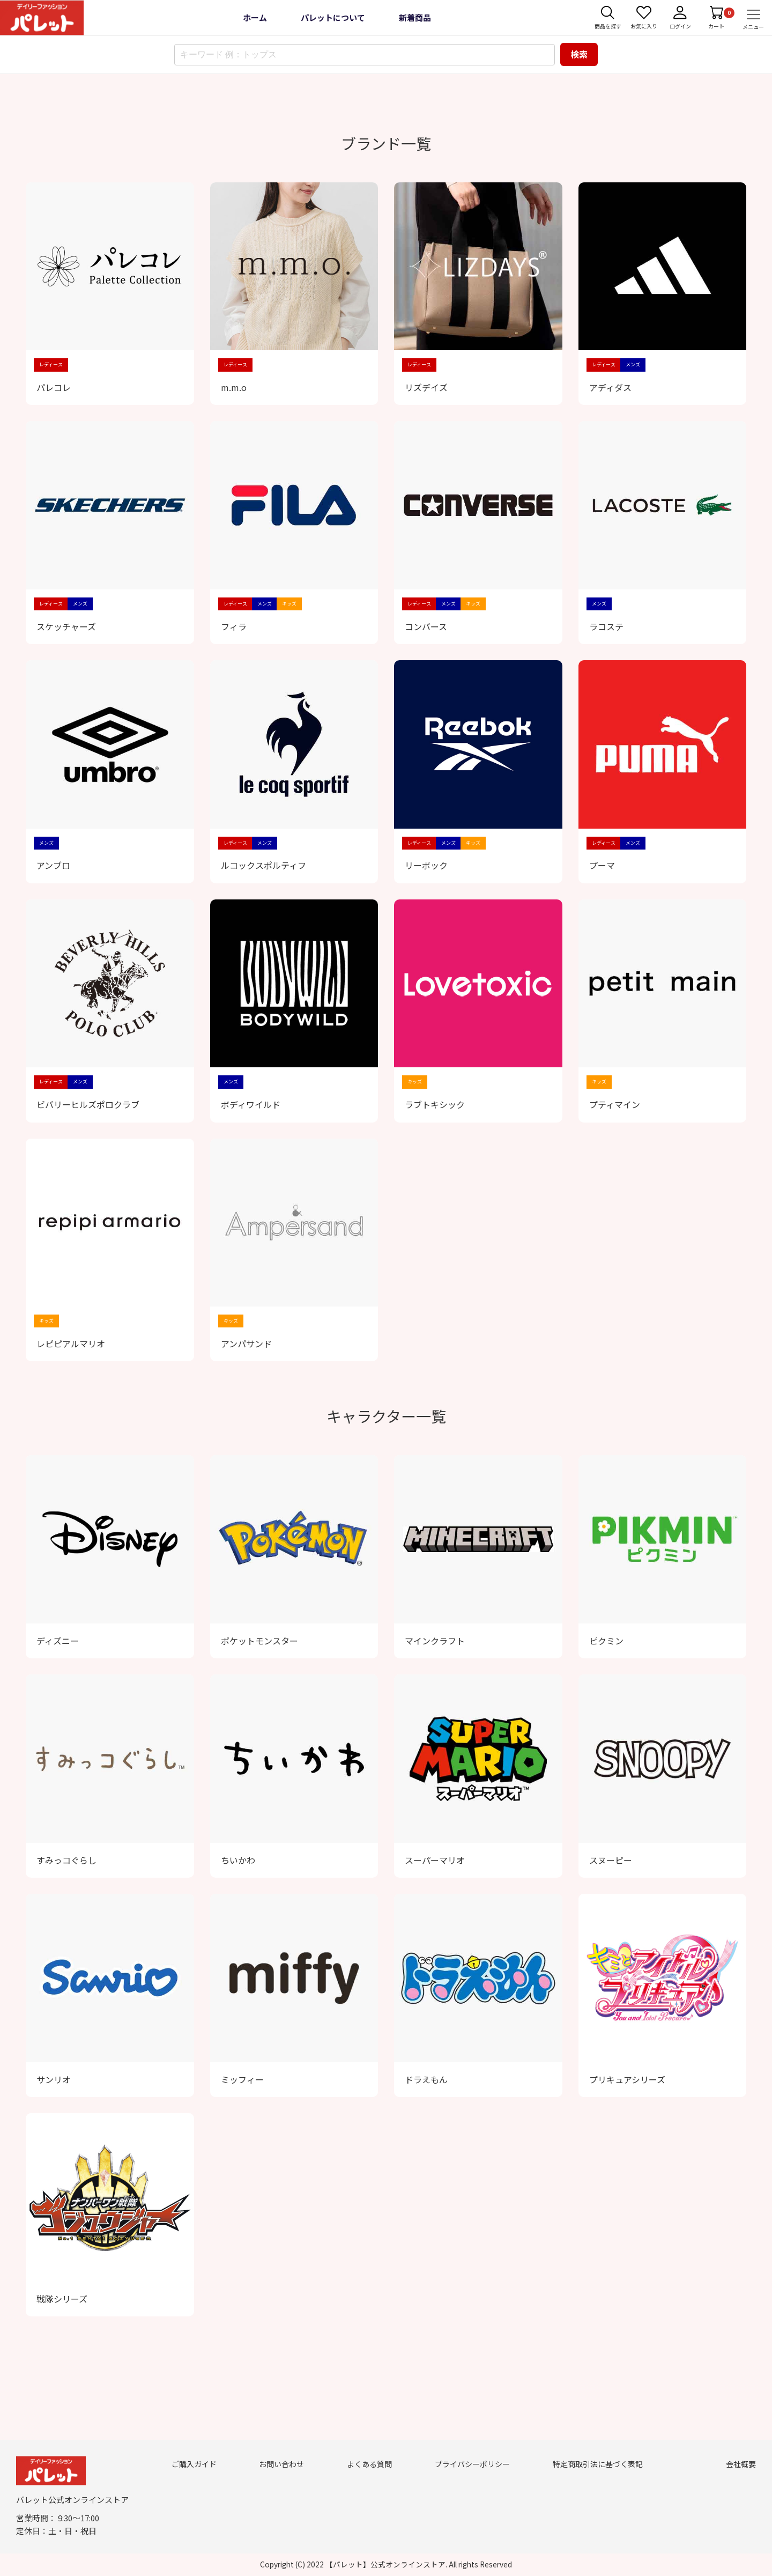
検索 (579, 54)
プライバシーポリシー (472, 2464)
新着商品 (415, 17)
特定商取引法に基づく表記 (598, 2464)
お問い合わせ (281, 2464)
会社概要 (741, 2464)
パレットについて (333, 17)
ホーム (255, 17)
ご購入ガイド (194, 2464)
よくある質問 (369, 2464)
